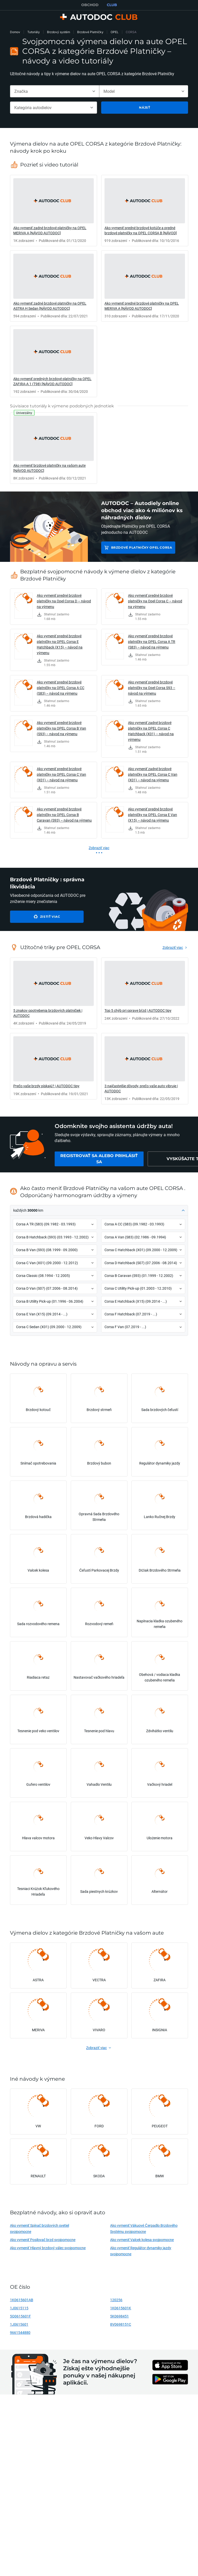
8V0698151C (120, 2324)
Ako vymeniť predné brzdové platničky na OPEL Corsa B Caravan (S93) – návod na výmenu (64, 815)
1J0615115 (19, 2308)
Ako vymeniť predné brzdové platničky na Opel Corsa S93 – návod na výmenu (151, 688)
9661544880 (20, 2332)
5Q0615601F (20, 2316)
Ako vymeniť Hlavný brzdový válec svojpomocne (48, 2247)
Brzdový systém (58, 32)
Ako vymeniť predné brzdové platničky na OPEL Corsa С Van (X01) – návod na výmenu (61, 774)
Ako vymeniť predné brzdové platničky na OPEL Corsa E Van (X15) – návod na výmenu (152, 815)
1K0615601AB (21, 2299)
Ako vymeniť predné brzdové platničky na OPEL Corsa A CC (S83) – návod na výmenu (60, 688)
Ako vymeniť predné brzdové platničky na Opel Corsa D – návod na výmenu (64, 601)
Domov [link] (15, 32)
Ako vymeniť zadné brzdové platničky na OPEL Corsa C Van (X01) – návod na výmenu (152, 774)
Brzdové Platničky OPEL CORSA (141, 547)
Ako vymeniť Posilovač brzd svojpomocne (42, 2239)
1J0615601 (19, 2324)
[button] (99, 1210)
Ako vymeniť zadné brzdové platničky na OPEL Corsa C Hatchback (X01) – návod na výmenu (151, 731)
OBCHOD (90, 5)
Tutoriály (33, 32)
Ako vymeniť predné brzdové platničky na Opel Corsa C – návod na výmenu (155, 601)
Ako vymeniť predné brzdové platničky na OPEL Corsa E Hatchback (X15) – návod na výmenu (60, 644)
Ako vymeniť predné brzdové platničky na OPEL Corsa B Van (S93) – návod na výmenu (61, 728)
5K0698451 (119, 2316)
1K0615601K (120, 2308)
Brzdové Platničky (90, 32)
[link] (53, 210)
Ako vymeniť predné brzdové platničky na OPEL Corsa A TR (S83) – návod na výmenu (151, 641)
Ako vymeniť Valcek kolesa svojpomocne (142, 2239)
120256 (116, 2299)
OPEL (115, 32)
